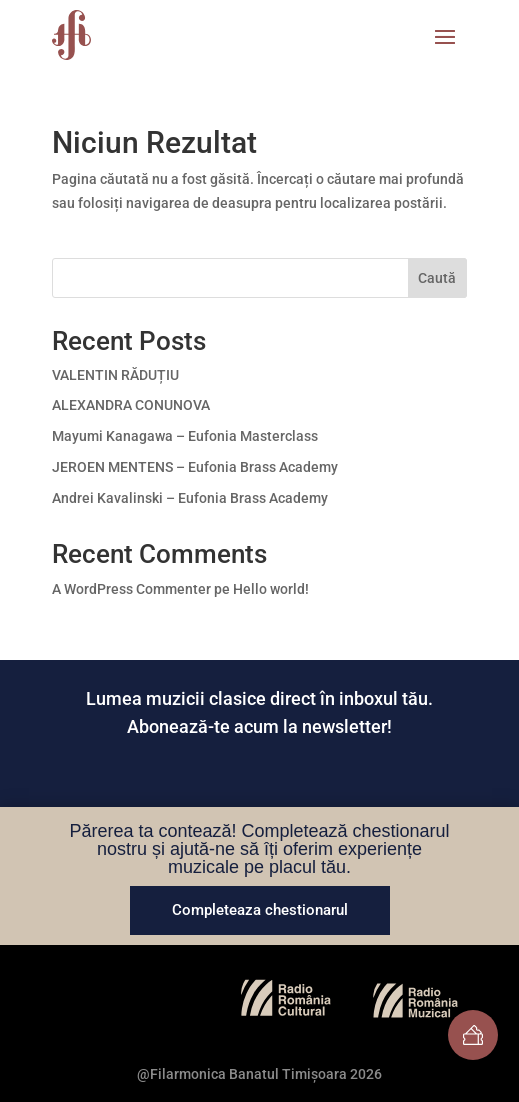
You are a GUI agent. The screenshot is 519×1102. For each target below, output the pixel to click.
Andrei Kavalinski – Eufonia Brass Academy (190, 498)
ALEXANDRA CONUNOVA (131, 405)
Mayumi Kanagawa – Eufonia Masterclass (185, 436)
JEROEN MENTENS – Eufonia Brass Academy (195, 467)
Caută (437, 278)
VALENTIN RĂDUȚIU (115, 375)
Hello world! (271, 589)
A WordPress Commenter (131, 589)
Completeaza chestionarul (260, 910)
